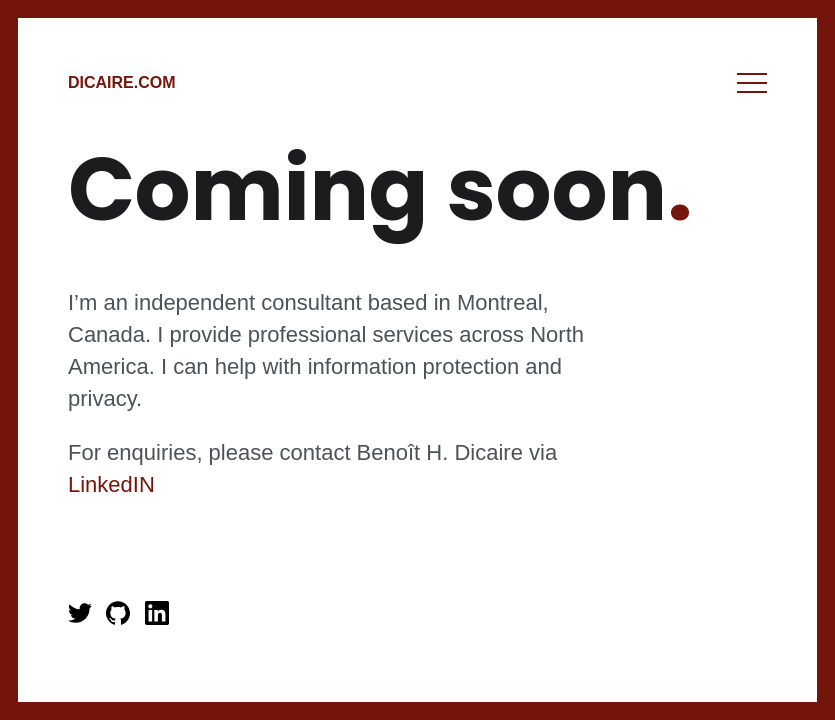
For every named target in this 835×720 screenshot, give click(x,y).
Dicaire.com (122, 82)
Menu (752, 83)
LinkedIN (111, 484)
